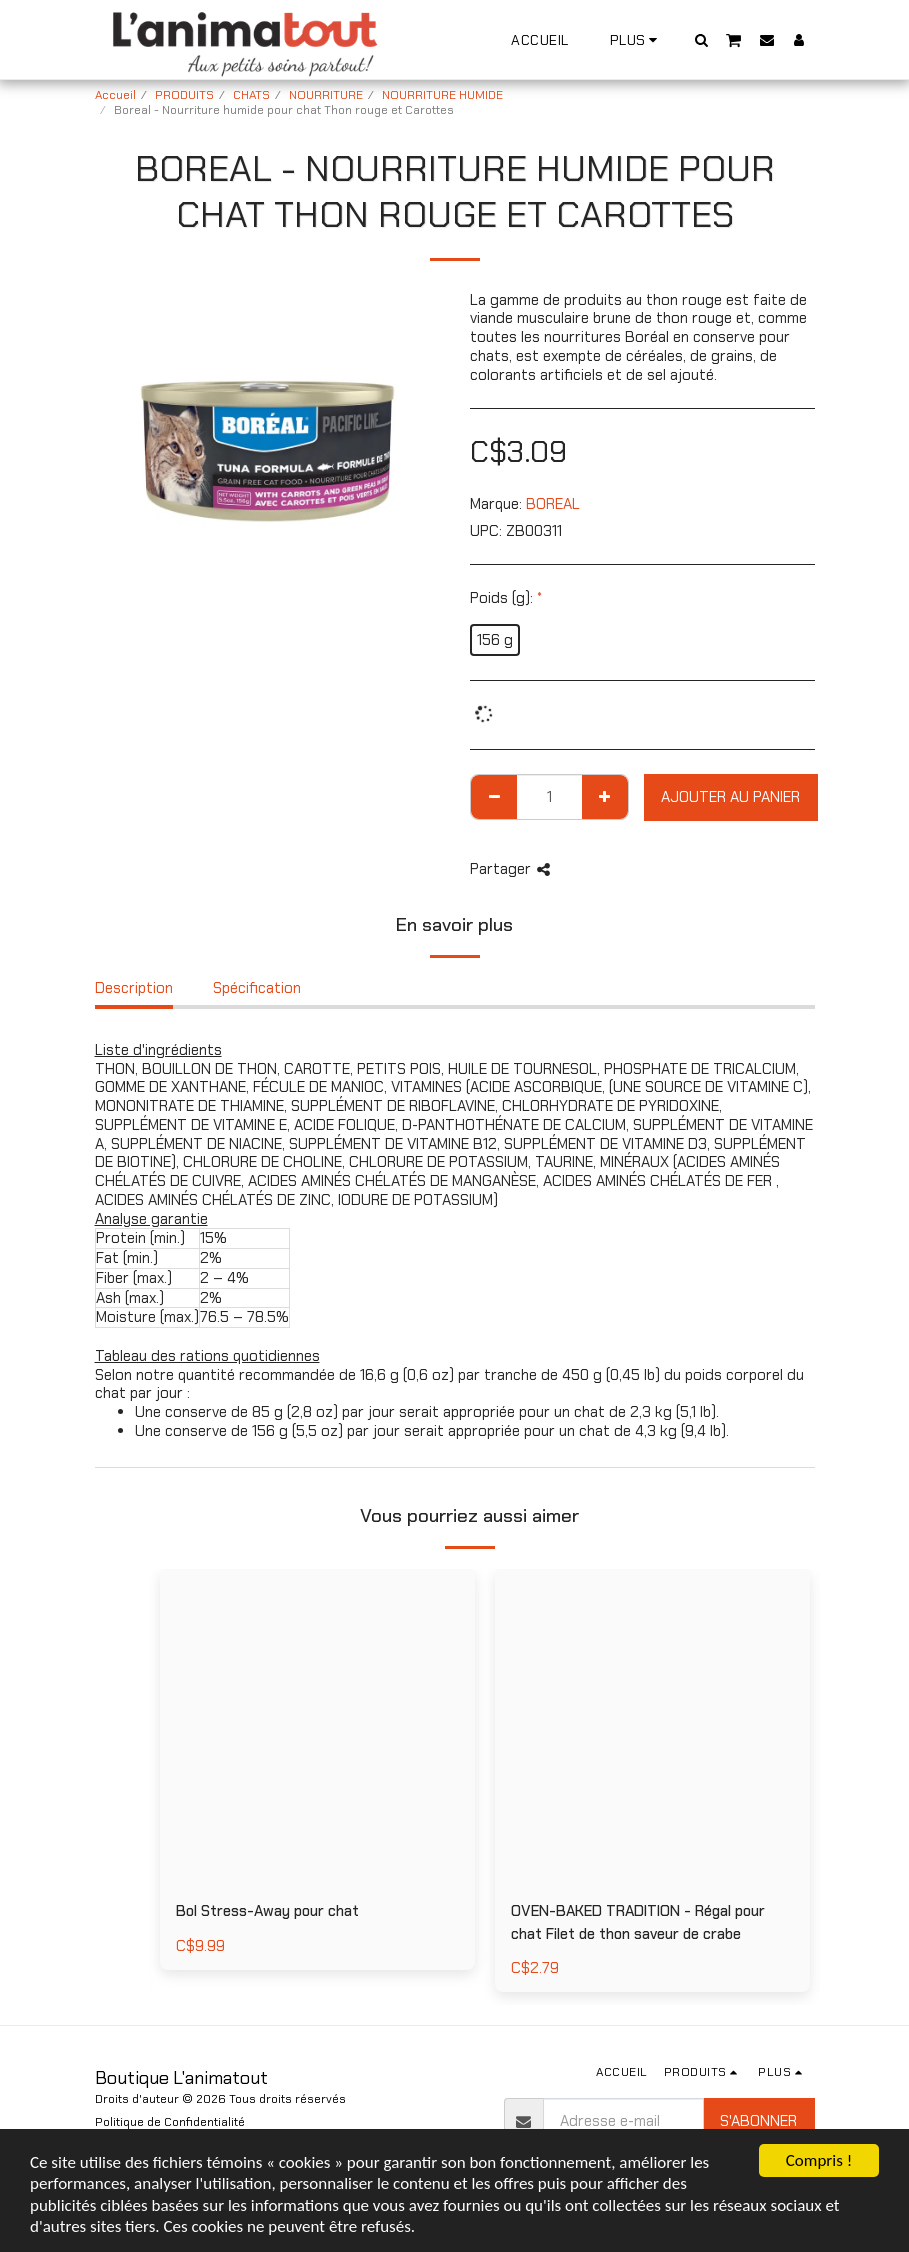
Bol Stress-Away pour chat (267, 1911)
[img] (652, 1726)
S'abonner (758, 2121)
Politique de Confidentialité (170, 2122)
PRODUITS (184, 95)
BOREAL (553, 504)
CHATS (251, 95)
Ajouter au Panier (730, 797)
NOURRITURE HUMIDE (442, 95)
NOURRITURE (326, 95)
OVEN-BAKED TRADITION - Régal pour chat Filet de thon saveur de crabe (638, 1922)
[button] (701, 39)
